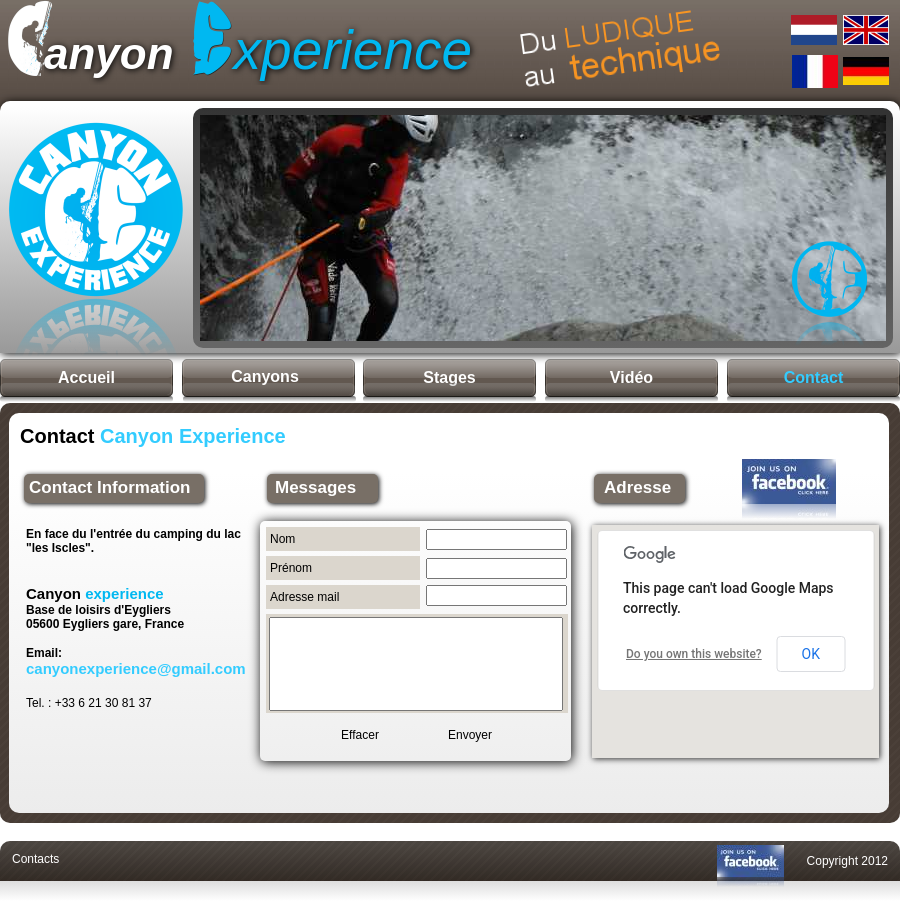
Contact (814, 377)
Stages (449, 377)
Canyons (265, 376)
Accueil (86, 377)
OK (811, 654)
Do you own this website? (694, 654)
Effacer (360, 735)
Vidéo (631, 377)
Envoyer (470, 735)
